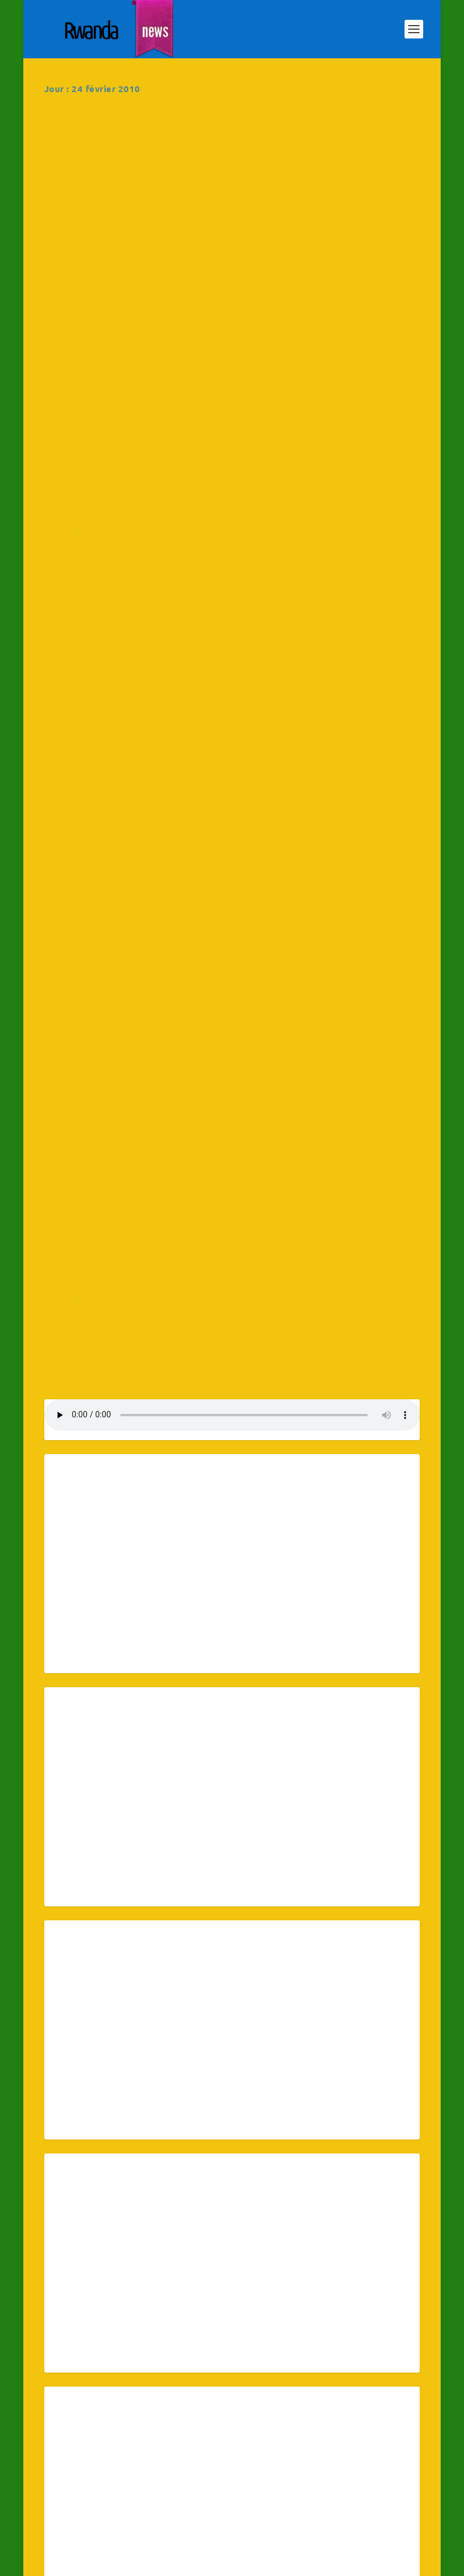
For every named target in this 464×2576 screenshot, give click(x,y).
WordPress (196, 2562)
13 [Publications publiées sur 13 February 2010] (338, 2433)
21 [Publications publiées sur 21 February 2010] (392, 2456)
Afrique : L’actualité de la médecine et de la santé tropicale (131, 129)
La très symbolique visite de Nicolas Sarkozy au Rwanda (313, 129)
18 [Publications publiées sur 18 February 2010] (234, 2456)
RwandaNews (125, 152)
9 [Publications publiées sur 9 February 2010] (124, 2433)
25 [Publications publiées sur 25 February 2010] (234, 2479)
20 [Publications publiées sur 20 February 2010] (338, 2456)
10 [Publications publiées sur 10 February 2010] (181, 2433)
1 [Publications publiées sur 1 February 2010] (70, 2410)
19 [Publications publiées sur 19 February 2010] (286, 2456)
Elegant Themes (105, 2562)
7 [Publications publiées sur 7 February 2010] (392, 2410)
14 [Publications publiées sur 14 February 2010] (392, 2433)
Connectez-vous (316, 2561)
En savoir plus (94, 226)
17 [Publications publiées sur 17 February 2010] (181, 2456)
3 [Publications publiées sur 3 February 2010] (181, 2410)
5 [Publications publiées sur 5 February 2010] (286, 2410)
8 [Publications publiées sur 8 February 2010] (70, 2433)
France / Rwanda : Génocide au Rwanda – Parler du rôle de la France (125, 774)
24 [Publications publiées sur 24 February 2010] (181, 2479)
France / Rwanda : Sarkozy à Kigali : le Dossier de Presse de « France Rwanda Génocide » (329, 795)
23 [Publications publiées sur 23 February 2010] (124, 2479)
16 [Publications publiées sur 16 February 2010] (124, 2456)
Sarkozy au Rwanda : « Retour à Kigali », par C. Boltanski (125, 286)
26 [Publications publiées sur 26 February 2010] (286, 2479)
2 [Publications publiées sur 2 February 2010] (124, 2410)
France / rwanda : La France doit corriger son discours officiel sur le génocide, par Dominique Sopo (328, 458)
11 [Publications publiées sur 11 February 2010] (234, 2433)
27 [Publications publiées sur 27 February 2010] (338, 2479)
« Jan (54, 2496)
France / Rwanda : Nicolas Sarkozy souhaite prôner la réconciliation (327, 295)
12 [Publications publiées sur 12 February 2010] (286, 2433)
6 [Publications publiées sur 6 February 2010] (338, 2410)
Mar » (82, 2496)
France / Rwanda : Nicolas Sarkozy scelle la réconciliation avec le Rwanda (327, 626)
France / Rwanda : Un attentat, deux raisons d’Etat (125, 612)
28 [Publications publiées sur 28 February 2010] (392, 2479)
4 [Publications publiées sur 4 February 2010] (234, 2410)
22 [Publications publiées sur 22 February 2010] (70, 2479)
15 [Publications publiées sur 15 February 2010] (70, 2456)
